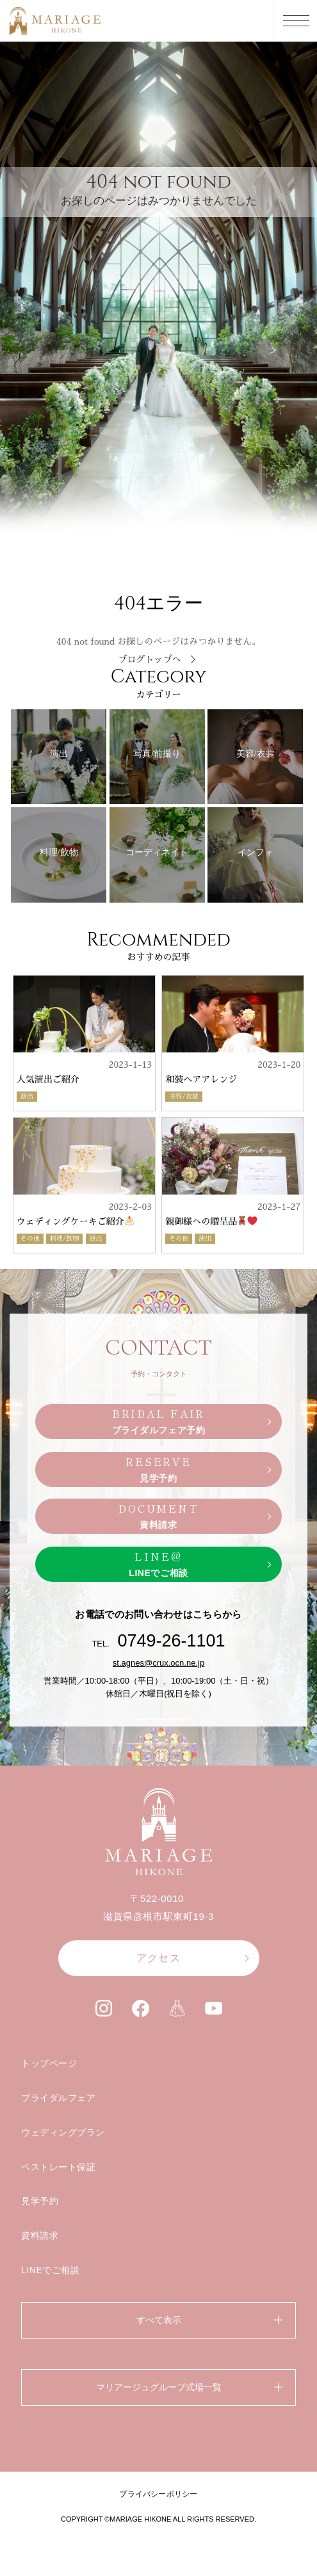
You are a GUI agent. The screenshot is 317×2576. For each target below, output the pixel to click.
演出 (26, 1096)
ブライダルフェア (58, 2098)
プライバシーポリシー (158, 2494)
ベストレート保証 (58, 2167)
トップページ (49, 2063)
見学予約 (39, 2201)
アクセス (158, 1957)
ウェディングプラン (63, 2132)
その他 (30, 1239)
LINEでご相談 (50, 2270)
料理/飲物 (64, 1239)
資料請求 (39, 2235)
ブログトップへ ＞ (158, 659)
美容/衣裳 (184, 1096)
